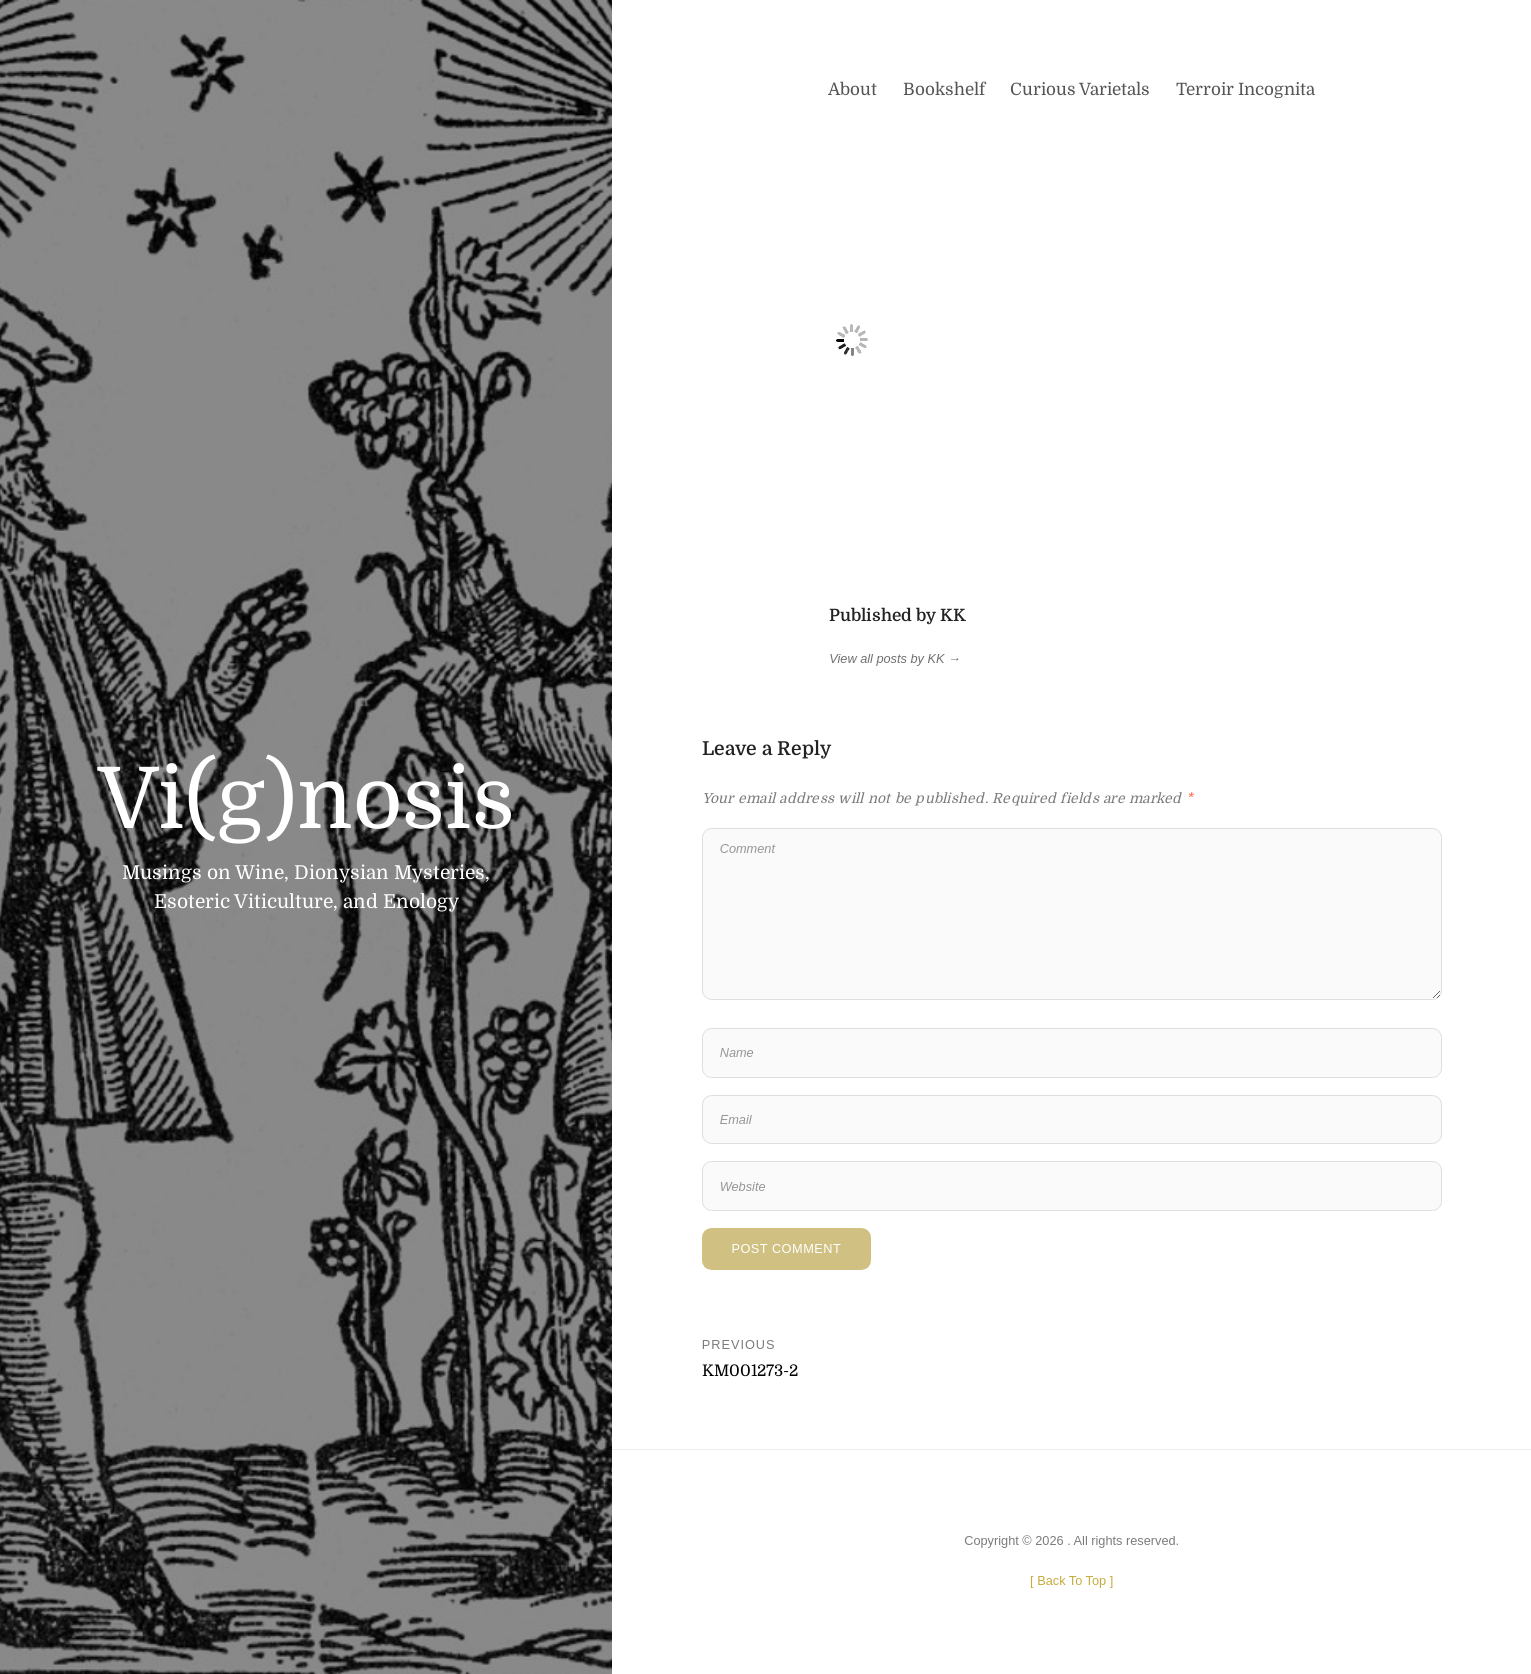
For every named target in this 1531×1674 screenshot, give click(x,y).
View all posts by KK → (895, 658)
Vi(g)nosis (306, 799)
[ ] (1071, 1580)
